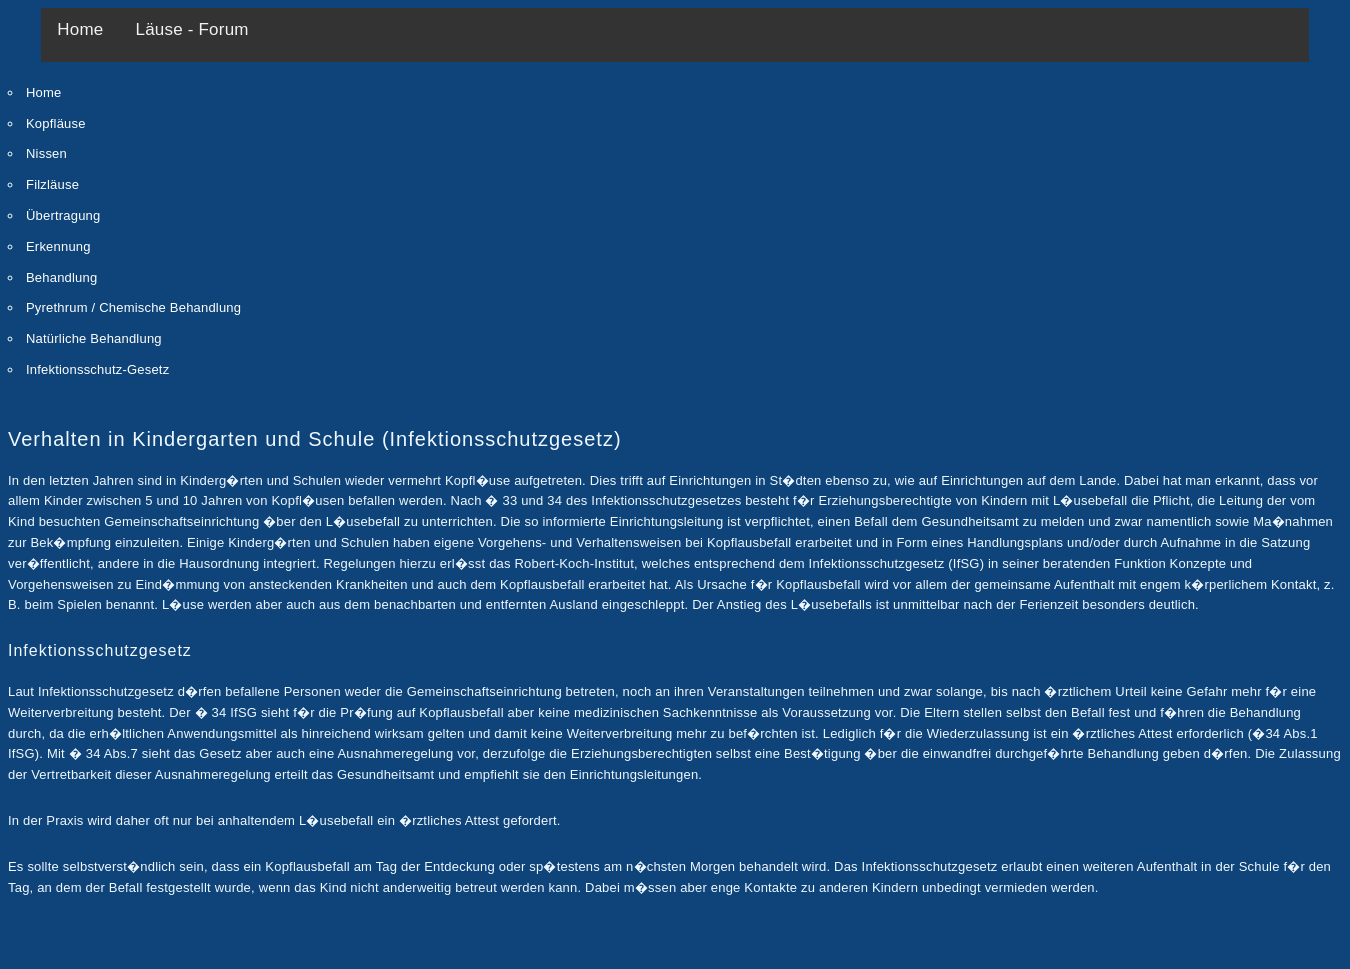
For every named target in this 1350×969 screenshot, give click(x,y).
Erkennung (58, 246)
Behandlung (61, 277)
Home (80, 29)
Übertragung (63, 215)
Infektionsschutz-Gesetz (97, 369)
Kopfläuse (56, 123)
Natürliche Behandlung (94, 338)
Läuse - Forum (192, 29)
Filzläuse (52, 184)
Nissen (46, 153)
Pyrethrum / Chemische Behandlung (133, 307)
